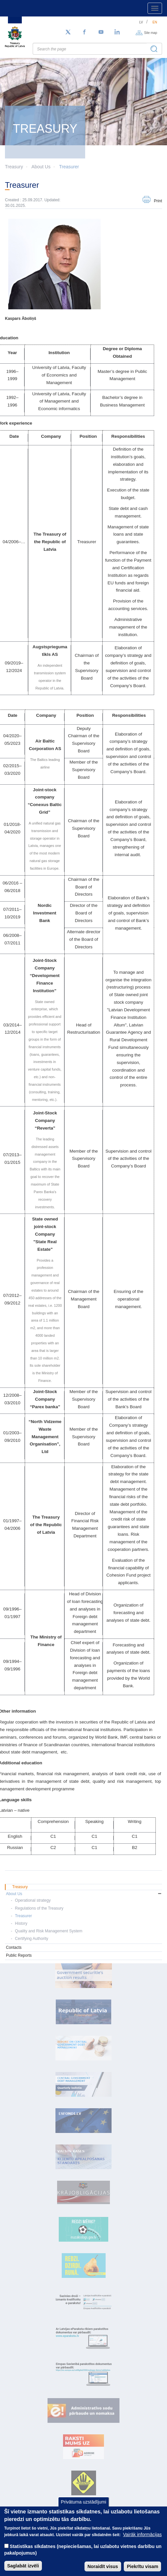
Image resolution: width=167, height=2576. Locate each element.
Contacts (13, 1947)
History (21, 1923)
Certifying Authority (31, 1938)
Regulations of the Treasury (39, 1908)
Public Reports (19, 1955)
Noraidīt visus (102, 2566)
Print (158, 201)
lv (141, 22)
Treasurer (69, 166)
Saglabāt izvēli (23, 2565)
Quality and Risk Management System (48, 1931)
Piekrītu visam (142, 2566)
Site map (150, 32)
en (154, 22)
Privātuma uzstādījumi (83, 2502)
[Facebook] (84, 32)
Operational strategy (32, 1900)
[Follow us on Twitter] (68, 32)
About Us (40, 166)
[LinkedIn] (117, 32)
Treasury (20, 1887)
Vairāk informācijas (142, 2534)
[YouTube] (101, 32)
